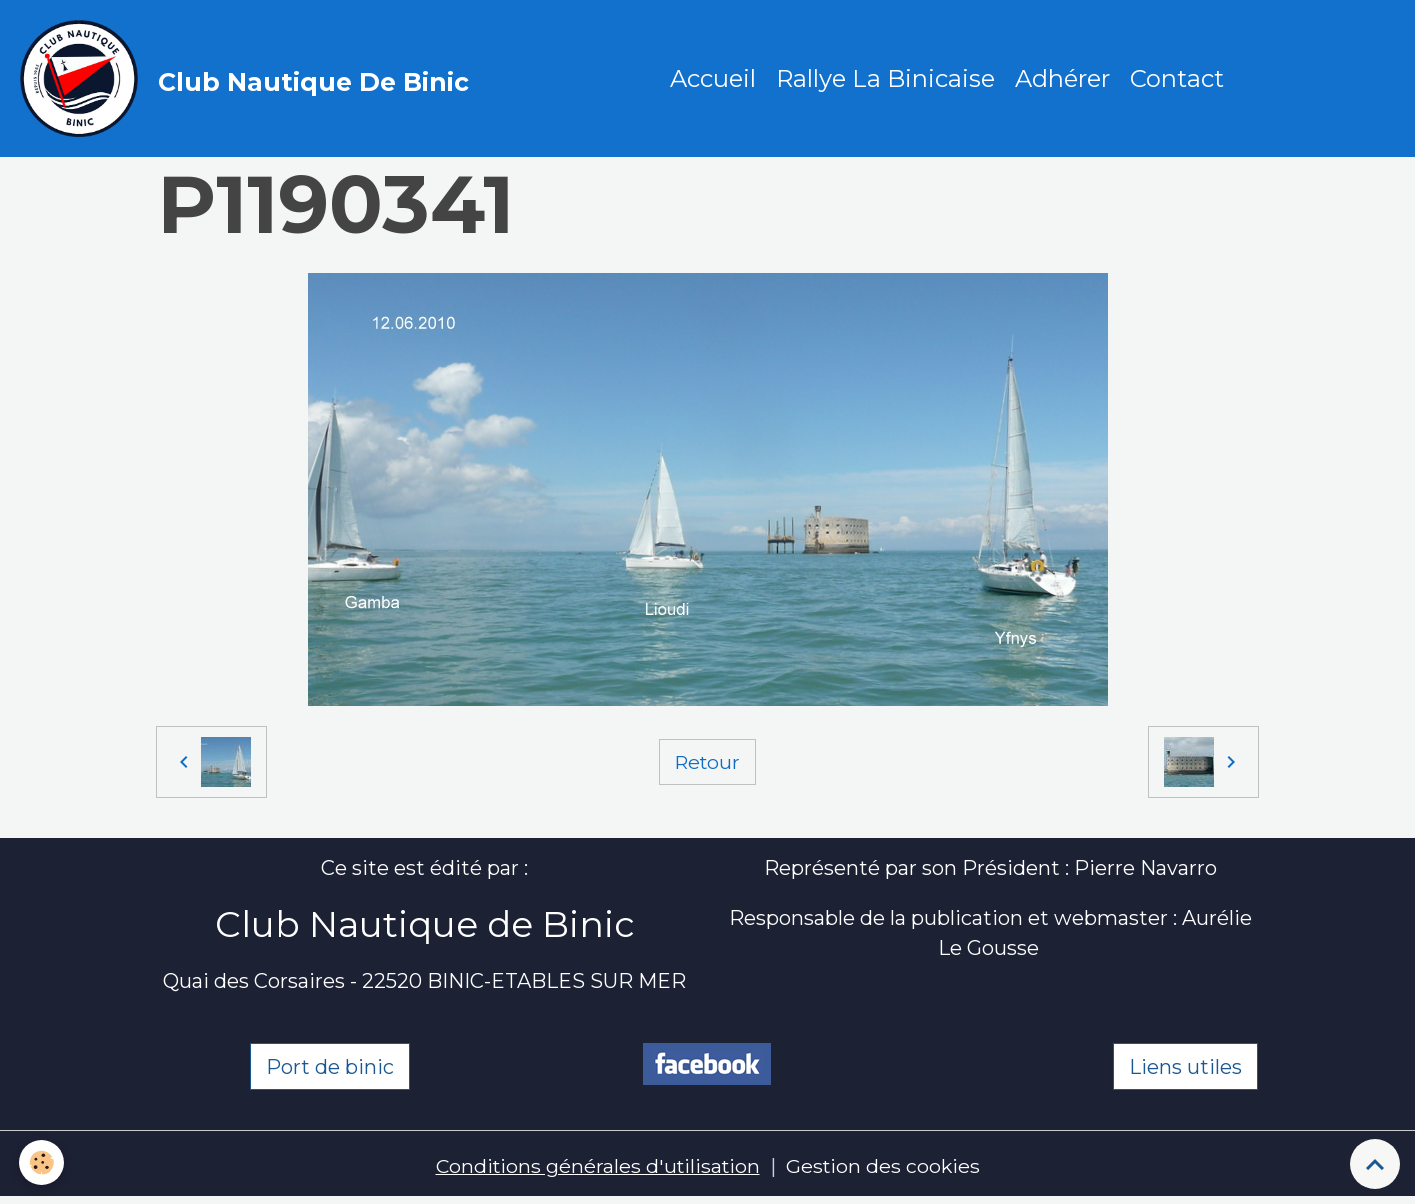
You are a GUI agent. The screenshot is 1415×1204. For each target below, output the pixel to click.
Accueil (714, 79)
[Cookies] (42, 1162)
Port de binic (330, 1069)
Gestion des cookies (886, 1169)
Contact (1178, 79)
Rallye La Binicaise (886, 79)
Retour (707, 764)
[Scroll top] (1375, 1164)
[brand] (250, 80)
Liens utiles (1185, 1069)
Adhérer (1063, 79)
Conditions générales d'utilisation (596, 1169)
